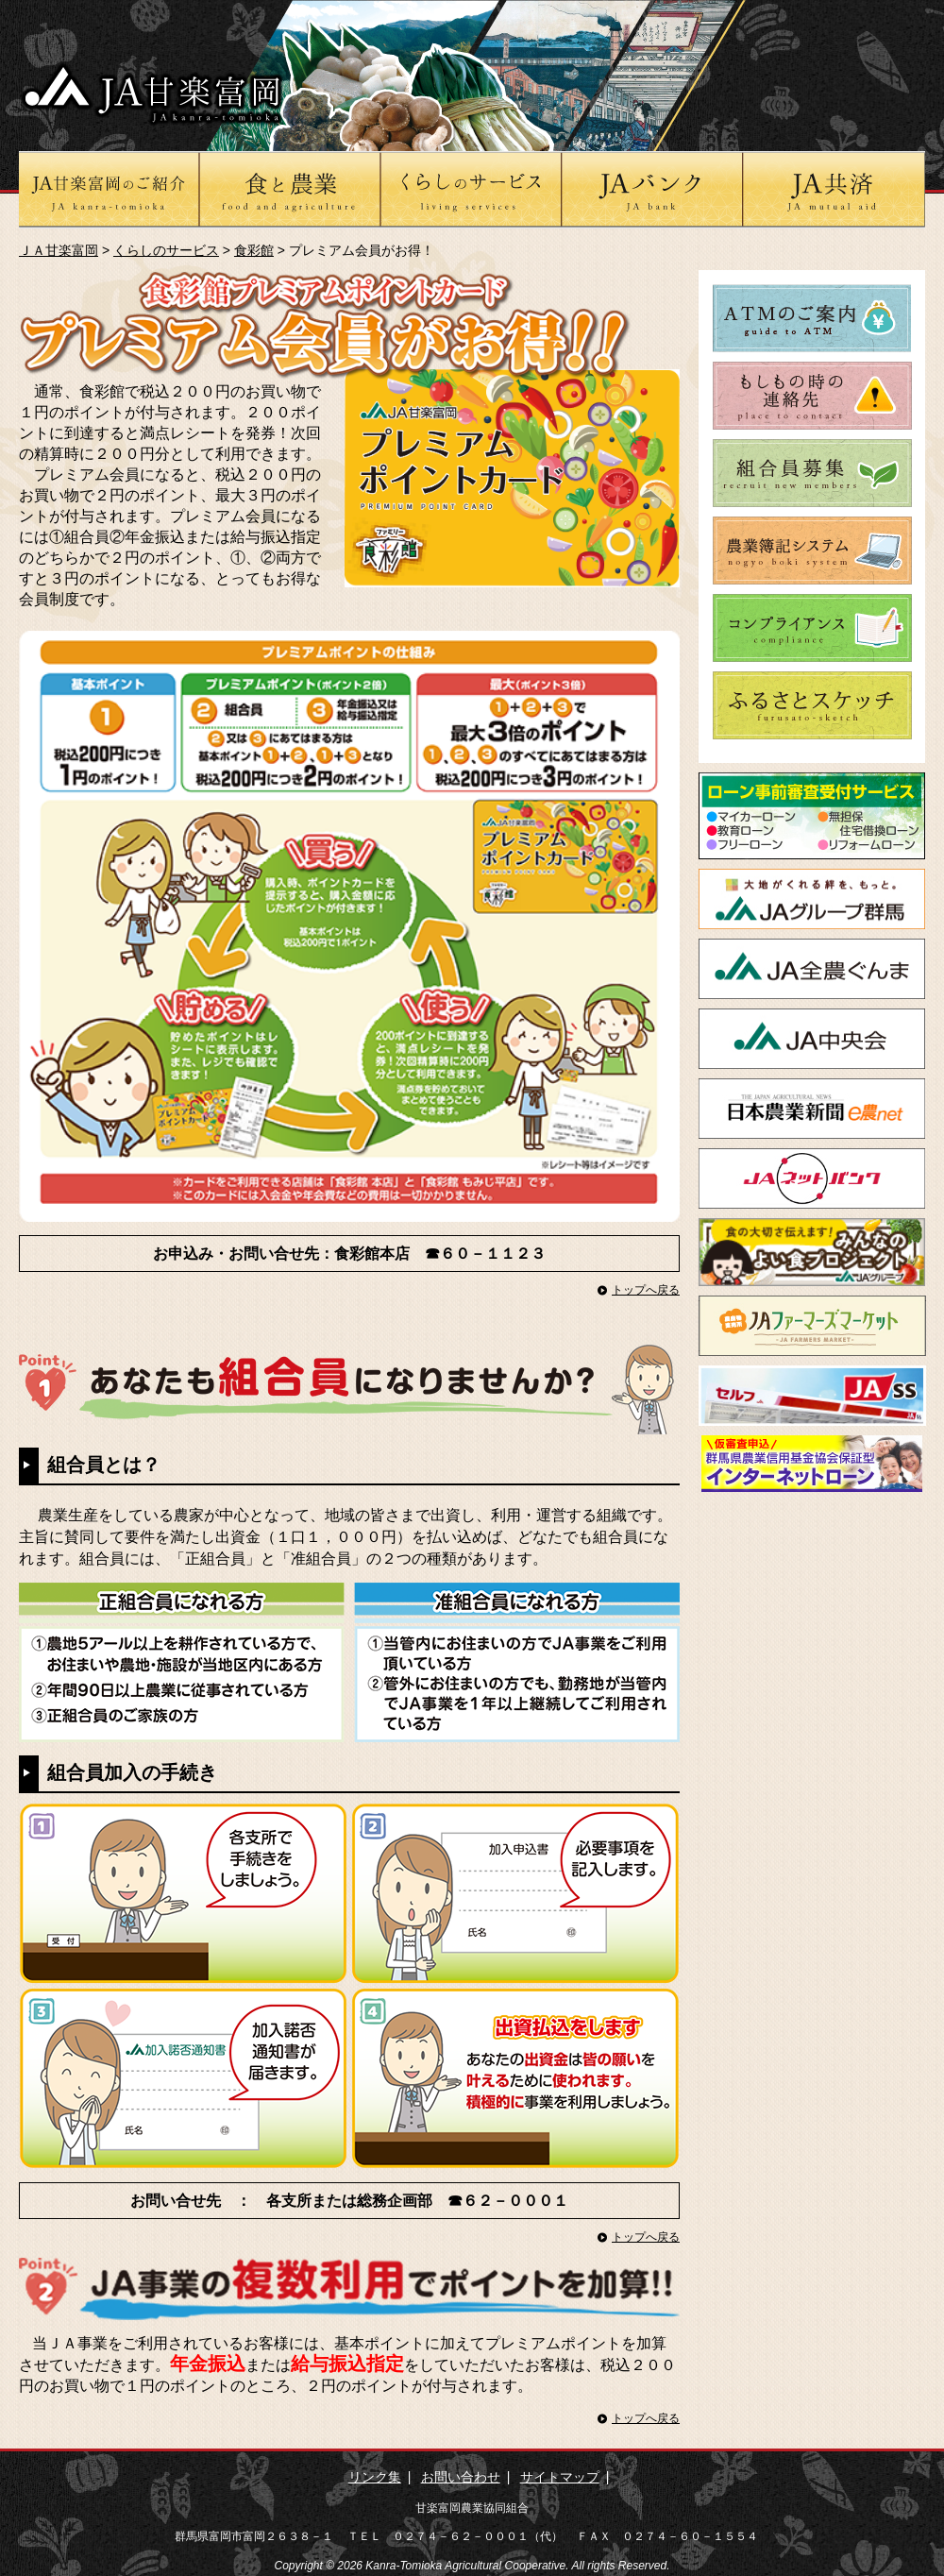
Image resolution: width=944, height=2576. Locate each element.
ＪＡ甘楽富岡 (58, 250)
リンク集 (374, 2476)
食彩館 (254, 250)
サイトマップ (559, 2476)
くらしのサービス (166, 250)
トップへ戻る (646, 1289)
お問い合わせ (460, 2476)
